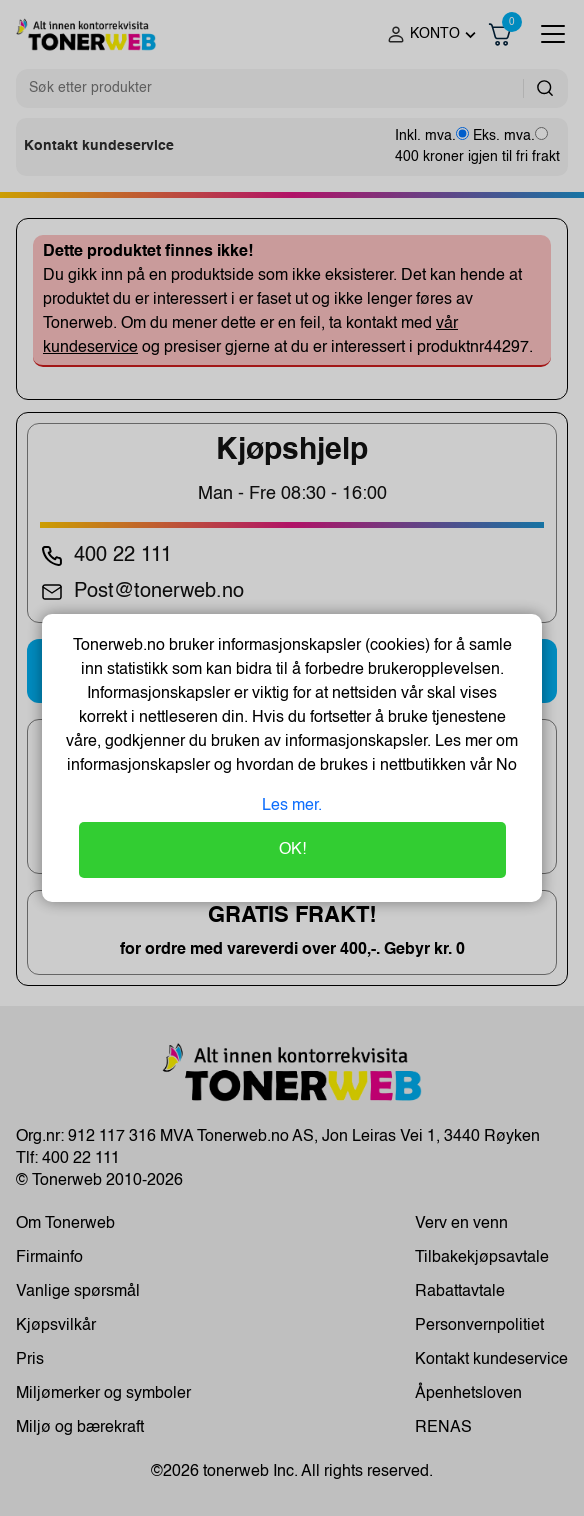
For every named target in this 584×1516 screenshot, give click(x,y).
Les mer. (292, 806)
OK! (292, 850)
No (504, 766)
